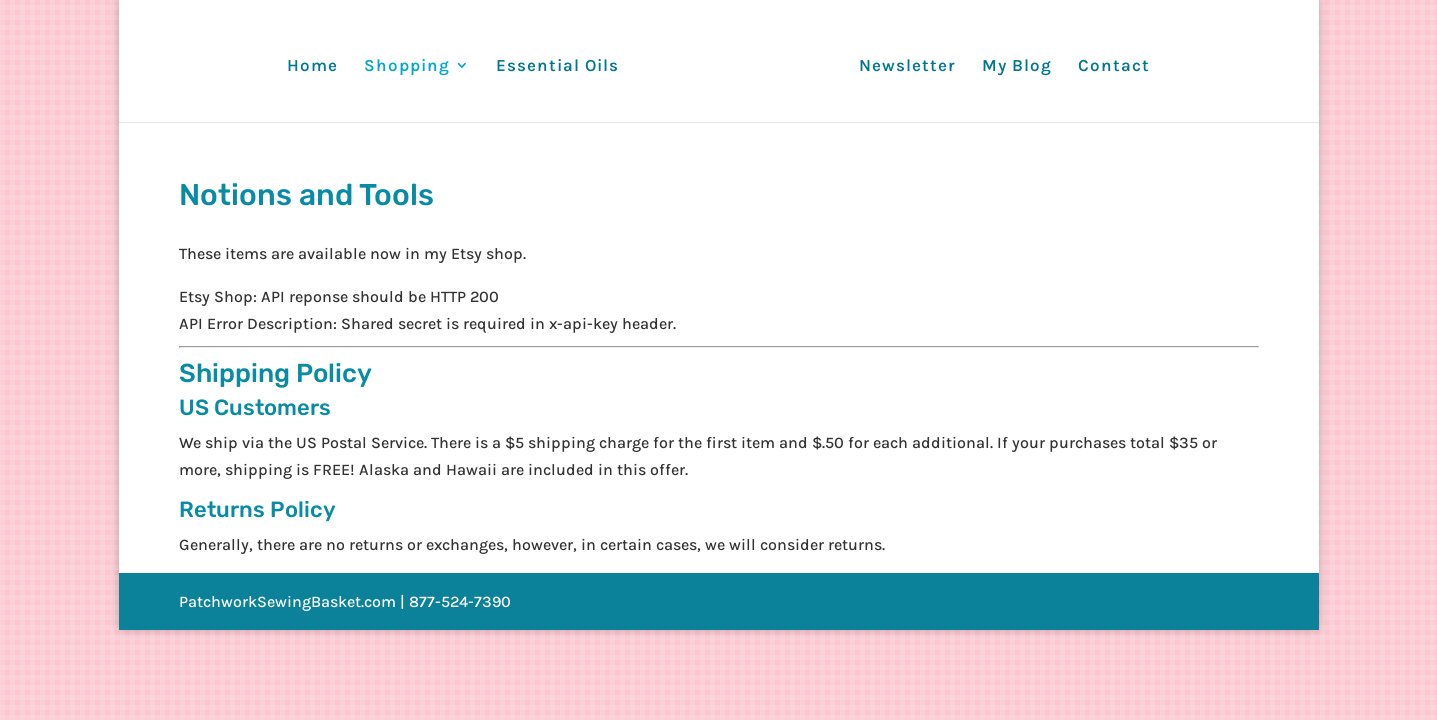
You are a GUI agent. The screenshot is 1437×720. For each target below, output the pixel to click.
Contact (1114, 66)
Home (312, 66)
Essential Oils (557, 66)
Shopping (407, 66)
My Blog (1017, 66)
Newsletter (907, 66)
